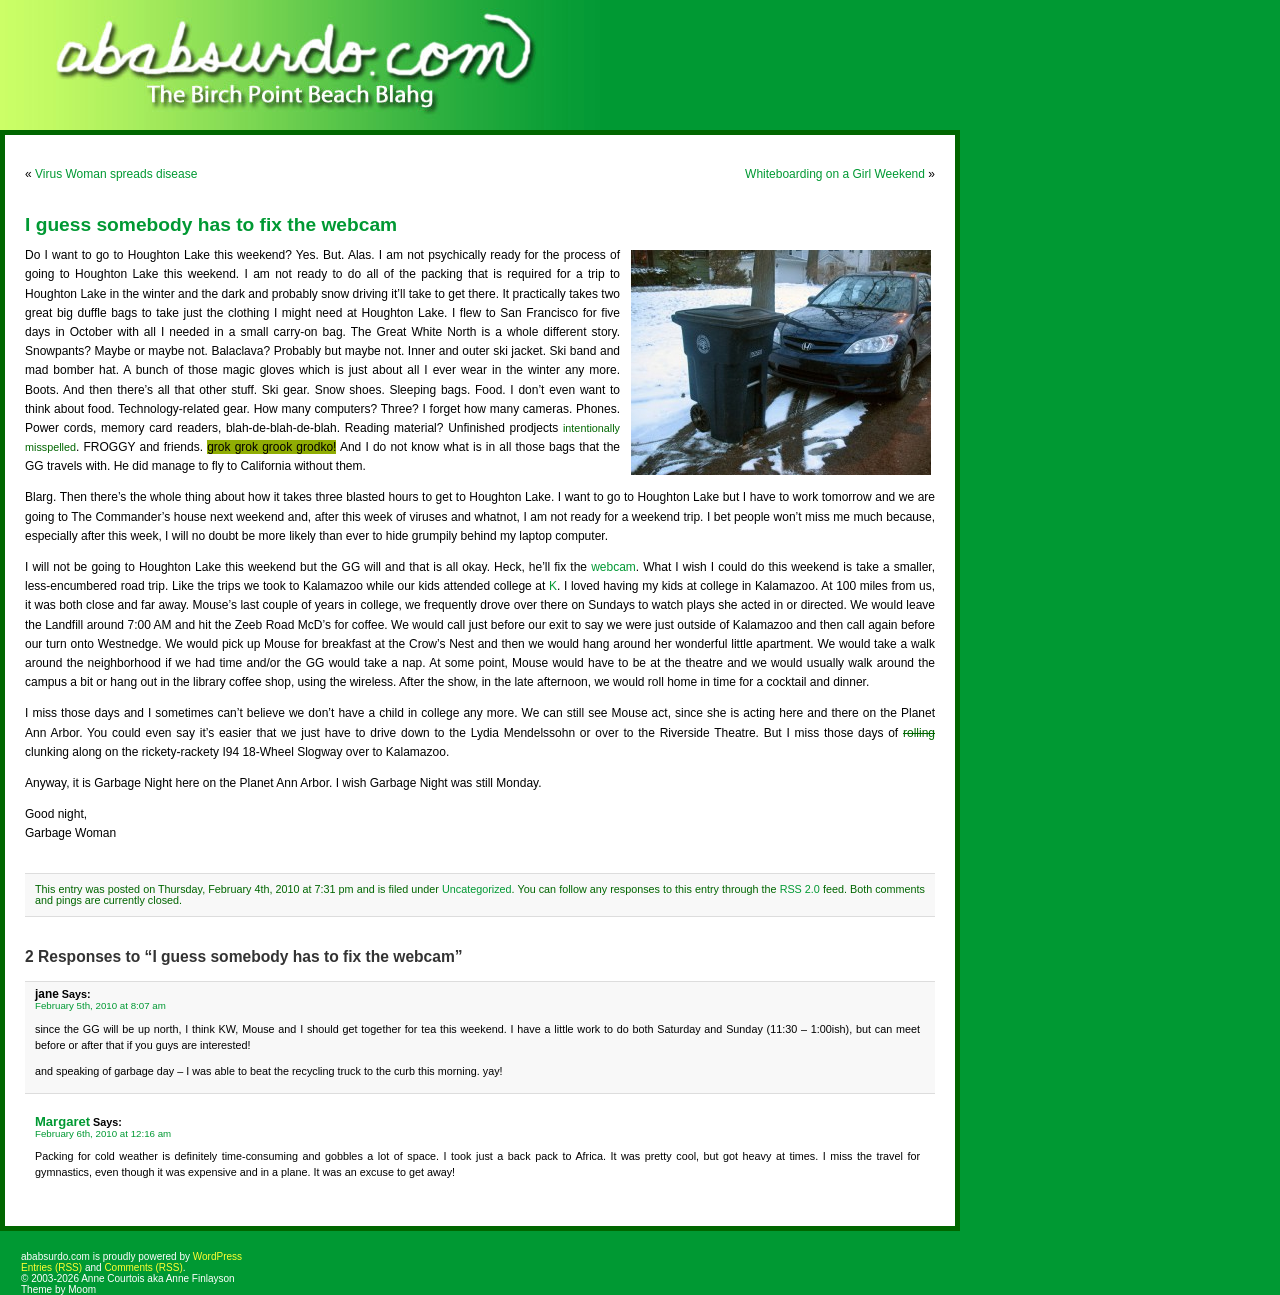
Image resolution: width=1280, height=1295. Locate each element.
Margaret (62, 1121)
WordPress (217, 1256)
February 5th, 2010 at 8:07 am (100, 1005)
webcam (613, 567)
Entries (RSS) (51, 1267)
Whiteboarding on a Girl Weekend (835, 174)
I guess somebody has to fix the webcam (211, 224)
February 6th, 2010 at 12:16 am (103, 1133)
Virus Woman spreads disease (116, 174)
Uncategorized (477, 889)
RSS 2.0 (800, 889)
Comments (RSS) (143, 1267)
